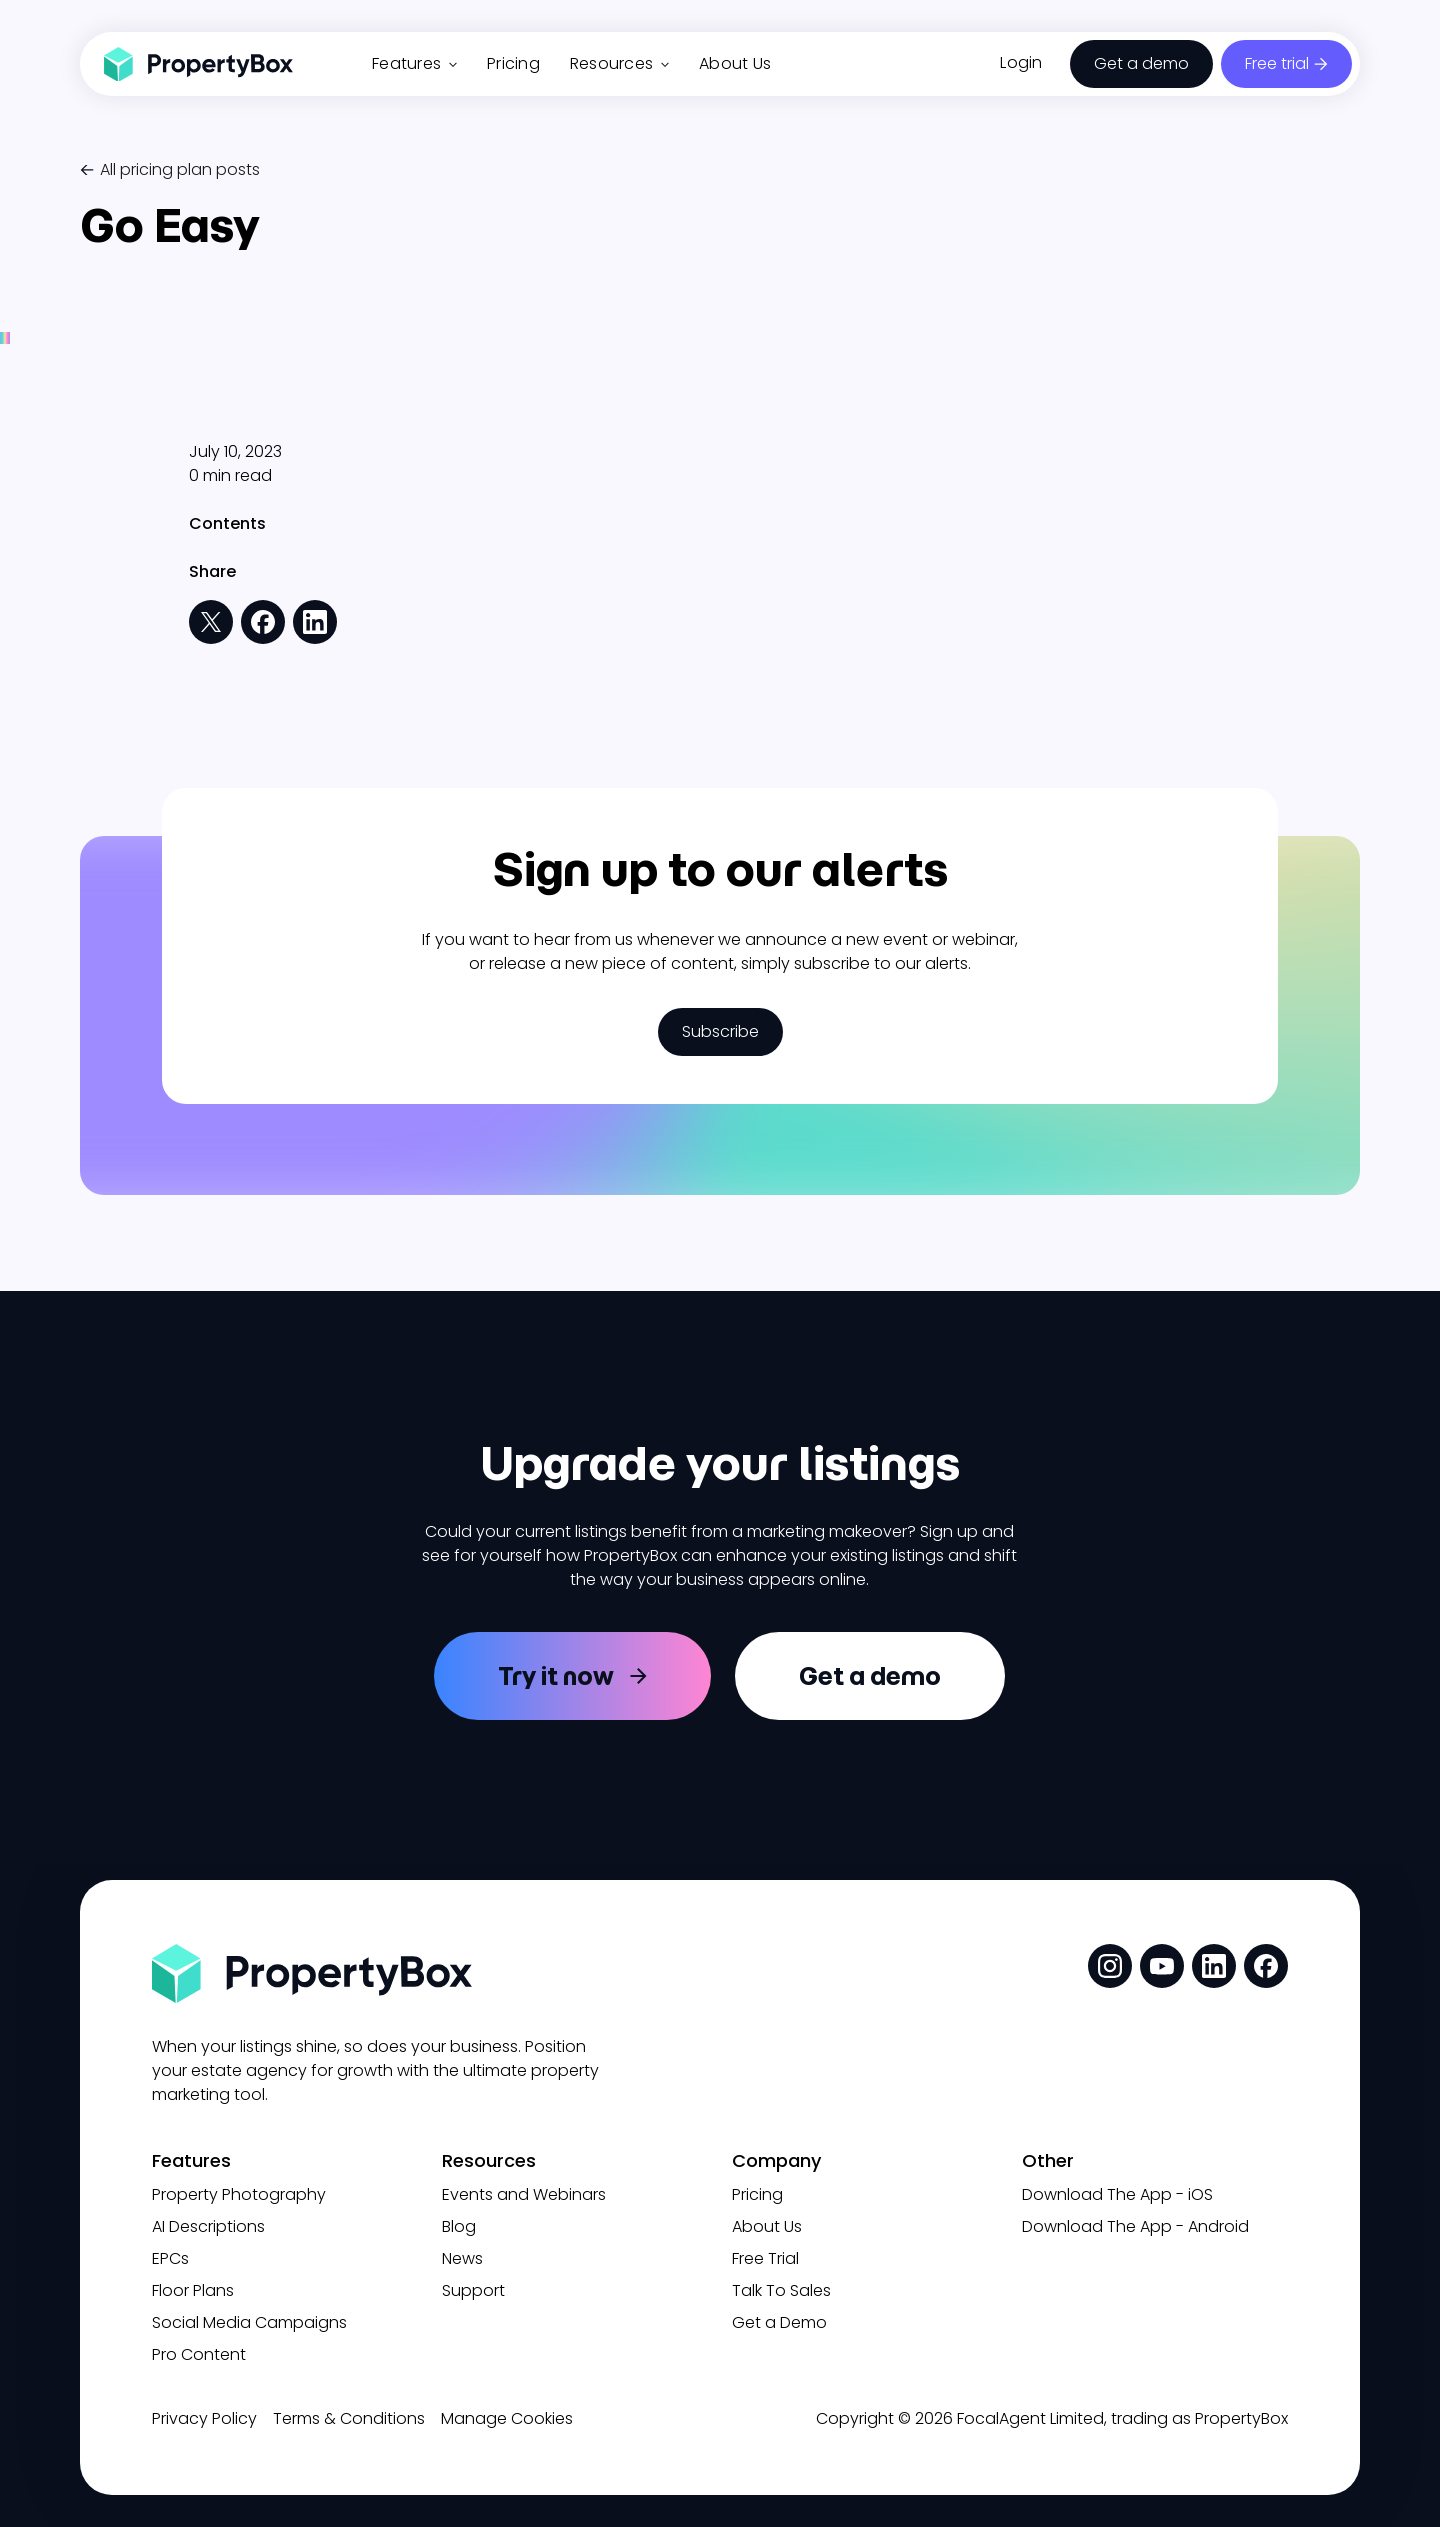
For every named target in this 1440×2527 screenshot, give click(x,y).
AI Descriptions (208, 2226)
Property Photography (239, 2194)
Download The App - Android (1135, 2226)
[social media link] (1110, 1966)
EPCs (170, 2258)
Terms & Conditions (349, 2418)
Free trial (1277, 63)
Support (473, 2290)
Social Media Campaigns (249, 2322)
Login (1021, 62)
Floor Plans (193, 2290)
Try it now (556, 1676)
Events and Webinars (524, 2194)
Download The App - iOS (1117, 2194)
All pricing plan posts (180, 169)
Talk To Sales (781, 2290)
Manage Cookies (507, 2418)
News (462, 2258)
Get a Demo (779, 2322)
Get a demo (1141, 63)
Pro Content (199, 2354)
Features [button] (414, 63)
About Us (735, 63)
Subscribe (720, 1031)
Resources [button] (619, 63)
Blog (459, 2226)
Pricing (513, 63)
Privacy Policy (204, 2418)
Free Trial (765, 2258)
